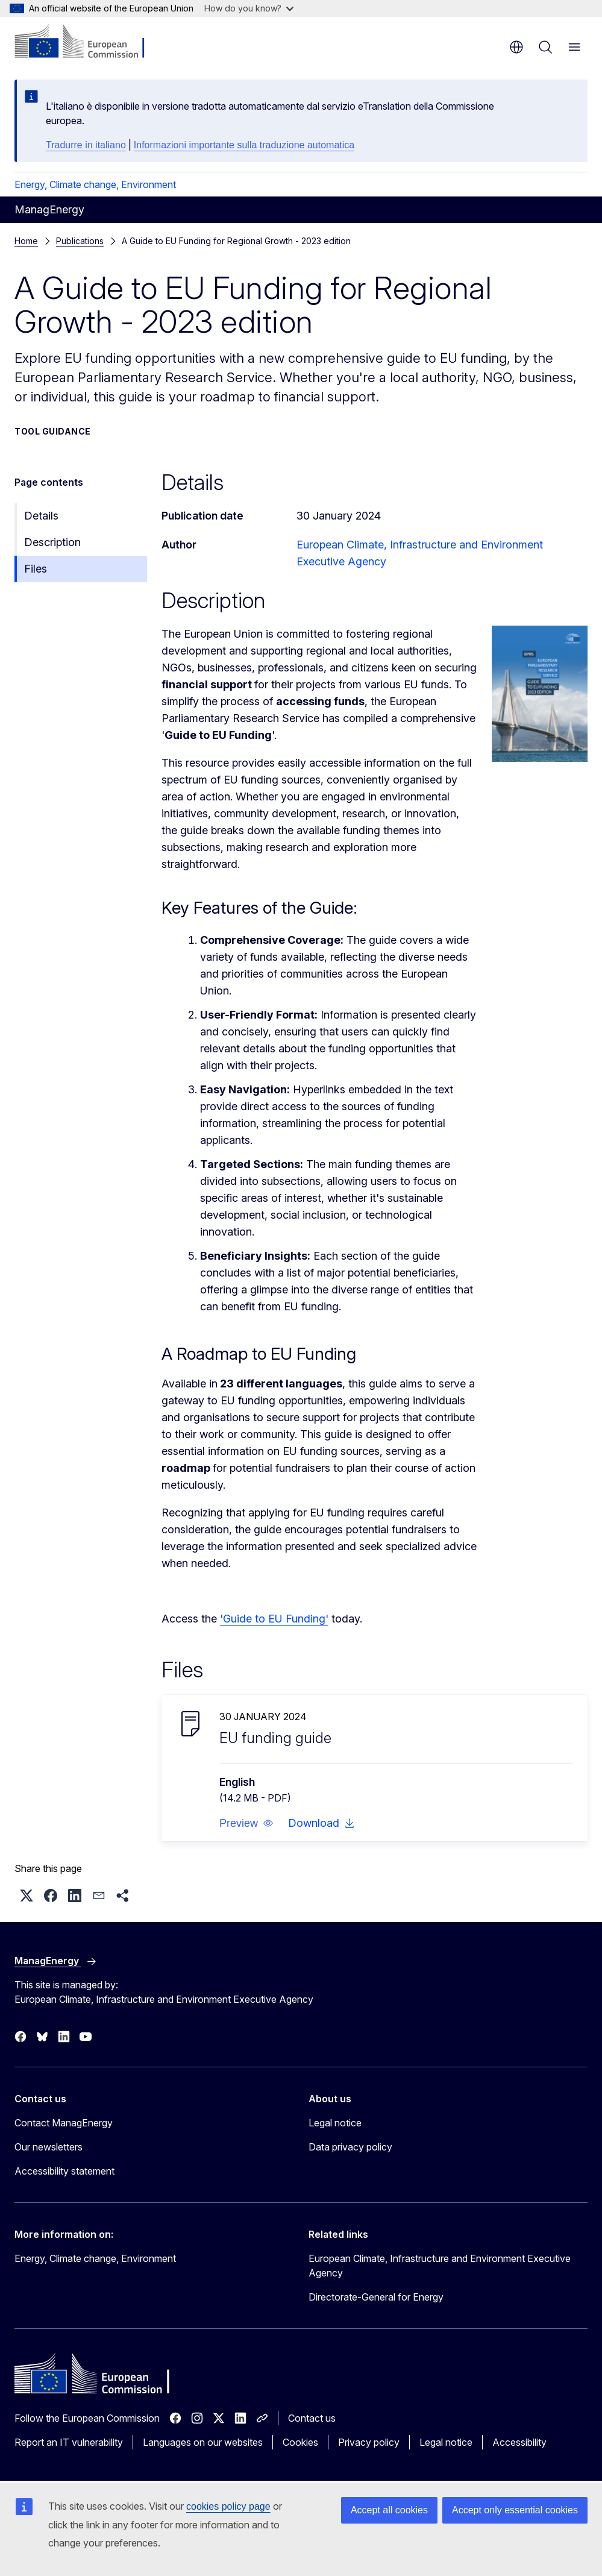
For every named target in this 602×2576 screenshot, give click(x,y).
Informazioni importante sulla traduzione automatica (244, 145)
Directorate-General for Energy (376, 2297)
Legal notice (335, 2123)
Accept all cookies (389, 2510)
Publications (80, 241)
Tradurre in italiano (86, 145)
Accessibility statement (64, 2171)
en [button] (516, 47)
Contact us (312, 2418)
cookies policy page (228, 2506)
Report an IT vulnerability (68, 2442)
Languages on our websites (203, 2442)
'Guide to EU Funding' (274, 1618)
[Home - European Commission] (87, 42)
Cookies (300, 2442)
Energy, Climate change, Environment (95, 184)
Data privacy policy (350, 2147)
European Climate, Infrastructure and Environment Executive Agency (440, 2265)
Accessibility (519, 2442)
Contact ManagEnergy (63, 2123)
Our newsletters (48, 2147)
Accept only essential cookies (515, 2510)
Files (35, 568)
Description (52, 542)
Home (26, 241)
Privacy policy (369, 2442)
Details (41, 515)
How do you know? (248, 8)
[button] (246, 1823)
